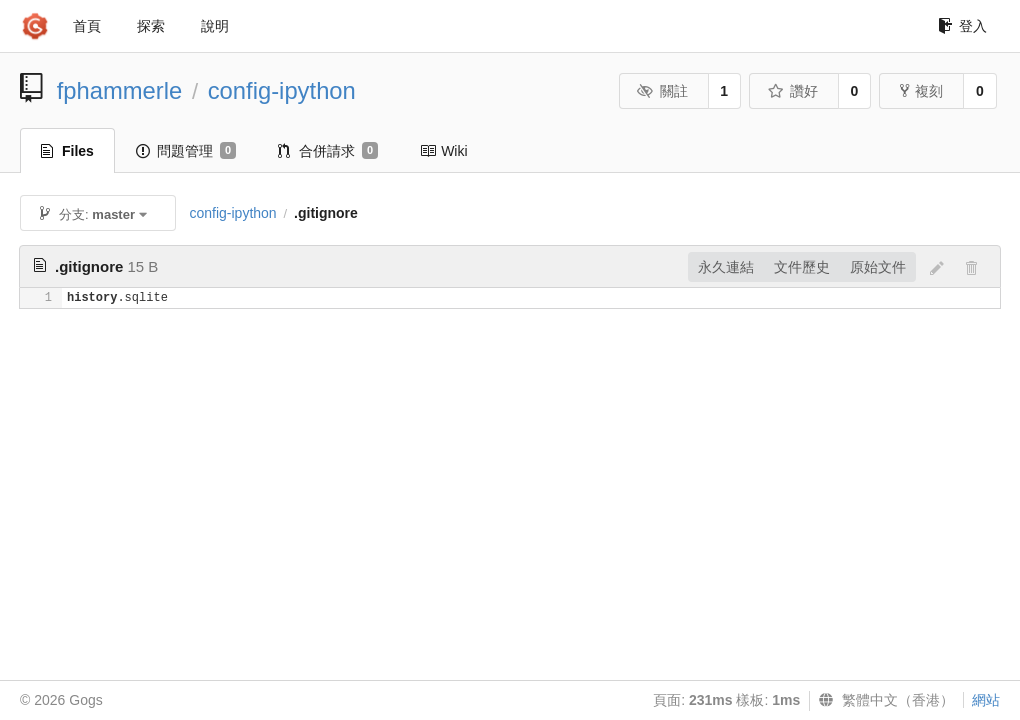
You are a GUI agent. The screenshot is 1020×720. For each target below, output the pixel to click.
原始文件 (878, 267)
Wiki (443, 151)
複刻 (921, 91)
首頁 (87, 26)
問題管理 (186, 151)
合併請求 (328, 151)
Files (67, 151)
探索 (151, 26)
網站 (986, 700)
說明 (215, 26)
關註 (662, 91)
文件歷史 (802, 267)
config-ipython (282, 90)
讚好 (792, 91)
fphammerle (120, 90)
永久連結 (726, 267)
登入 (962, 26)
